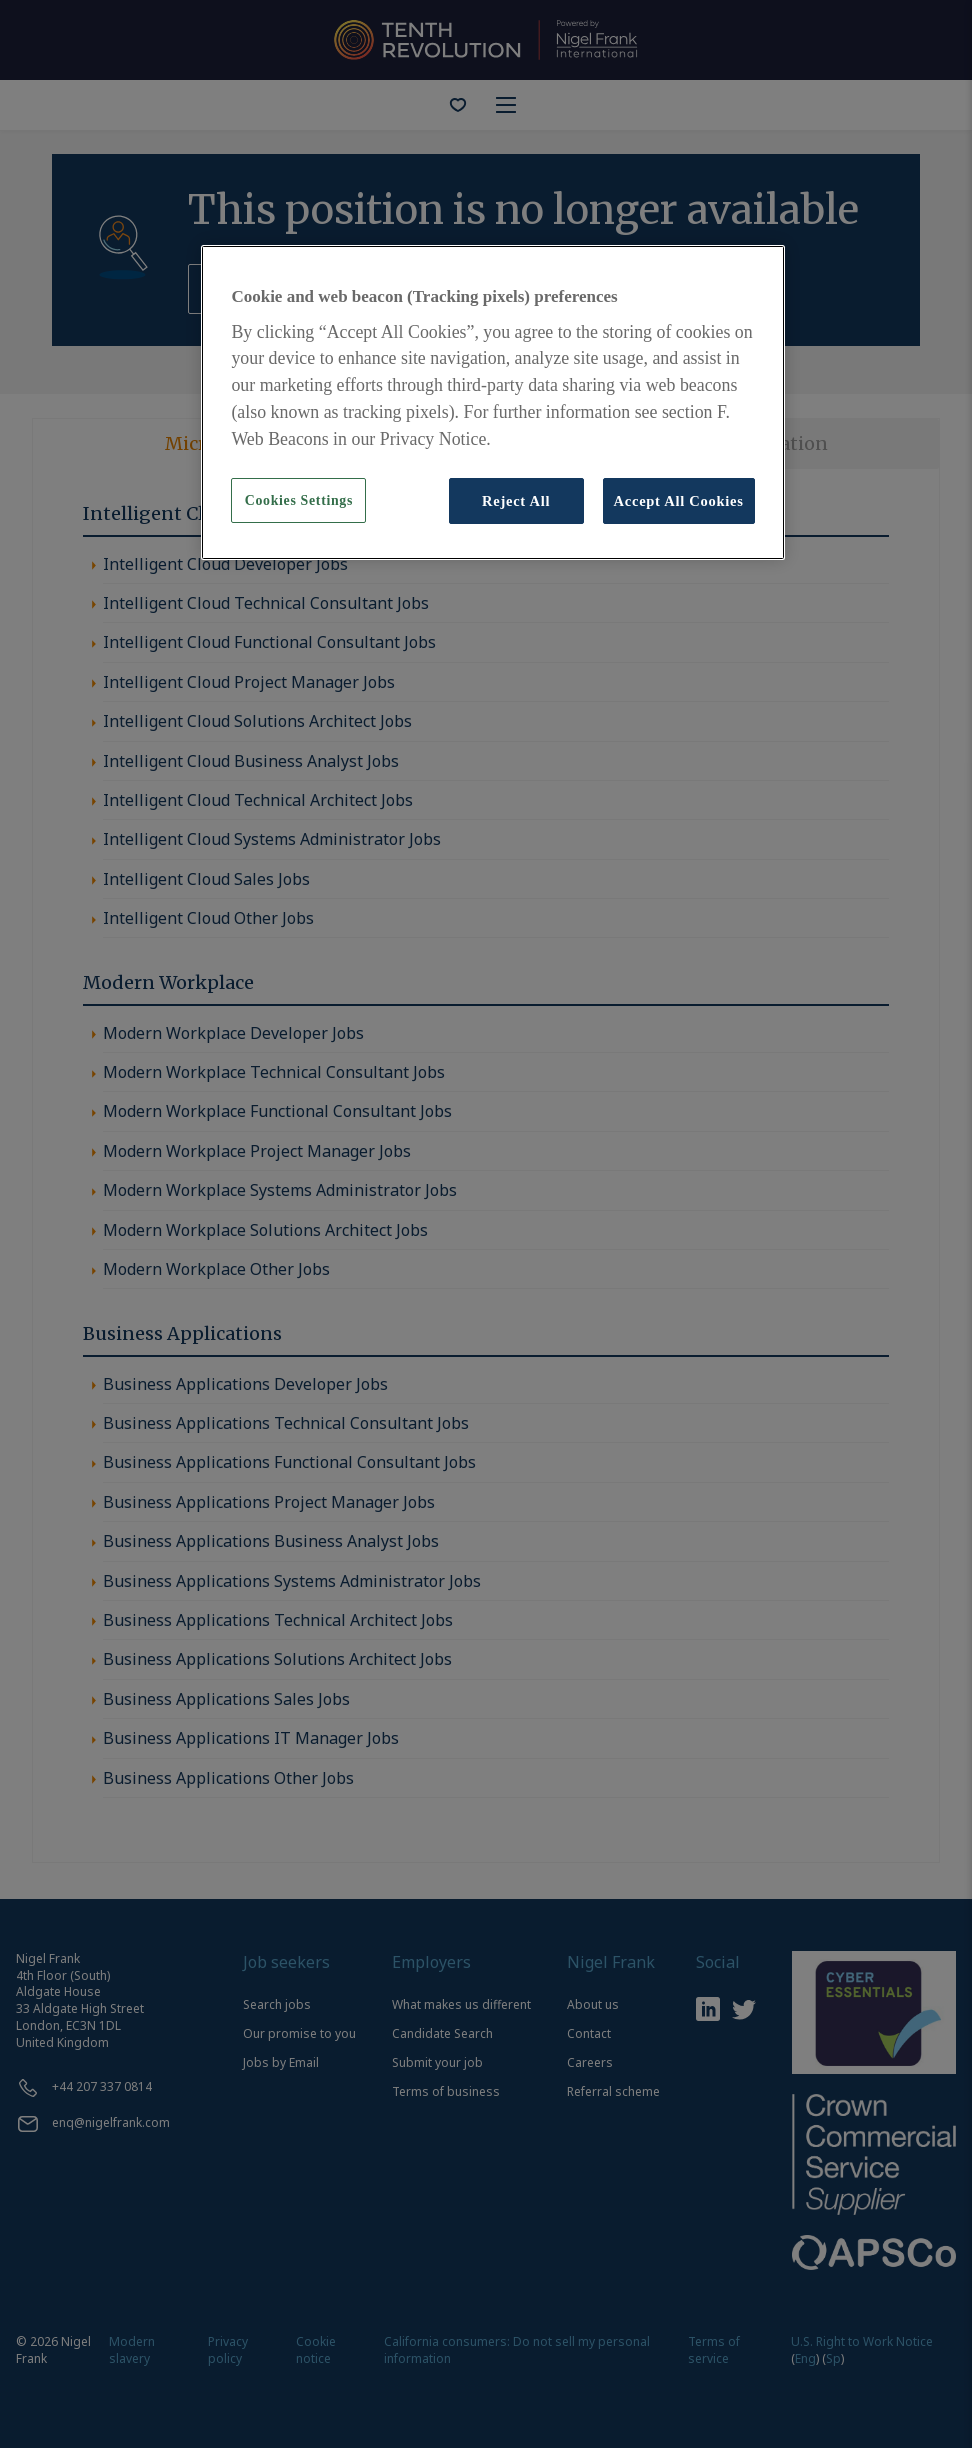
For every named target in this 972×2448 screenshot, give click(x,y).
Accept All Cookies (679, 501)
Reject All (516, 501)
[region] (492, 402)
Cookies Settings (299, 500)
